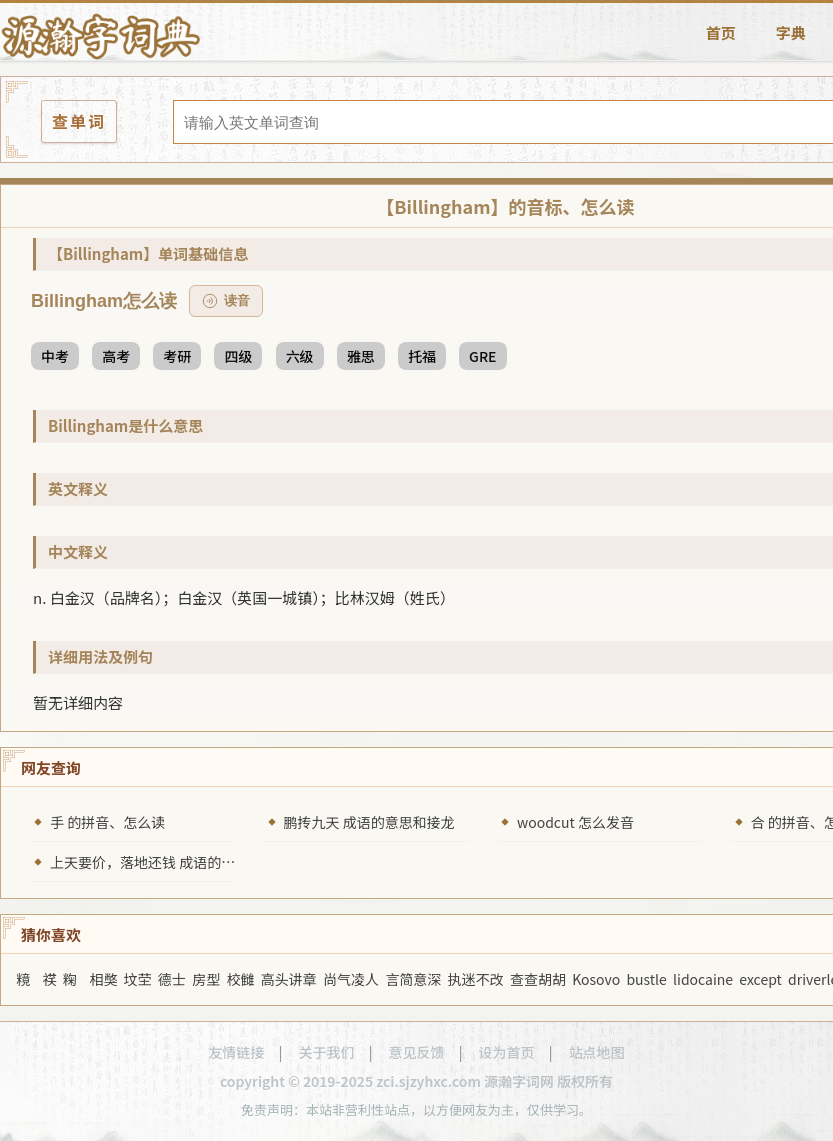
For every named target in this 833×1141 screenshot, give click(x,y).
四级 (238, 356)
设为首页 (507, 1052)
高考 (116, 356)
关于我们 (326, 1052)
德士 (172, 979)
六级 (300, 356)
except (760, 979)
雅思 (361, 356)
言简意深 (413, 979)
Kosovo (596, 979)
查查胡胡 (538, 979)
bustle (646, 979)
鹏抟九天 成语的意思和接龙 (369, 822)
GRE (482, 356)
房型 (206, 979)
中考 (55, 356)
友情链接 (236, 1052)
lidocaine (703, 979)
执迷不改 (476, 979)
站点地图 (597, 1052)
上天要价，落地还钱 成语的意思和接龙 (170, 862)
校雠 (241, 979)
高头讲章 (289, 979)
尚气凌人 (351, 979)
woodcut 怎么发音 (575, 822)
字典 (791, 32)
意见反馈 (417, 1052)
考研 (177, 356)
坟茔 (138, 979)
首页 (721, 32)
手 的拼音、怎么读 (107, 822)
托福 (422, 356)
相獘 (103, 979)
